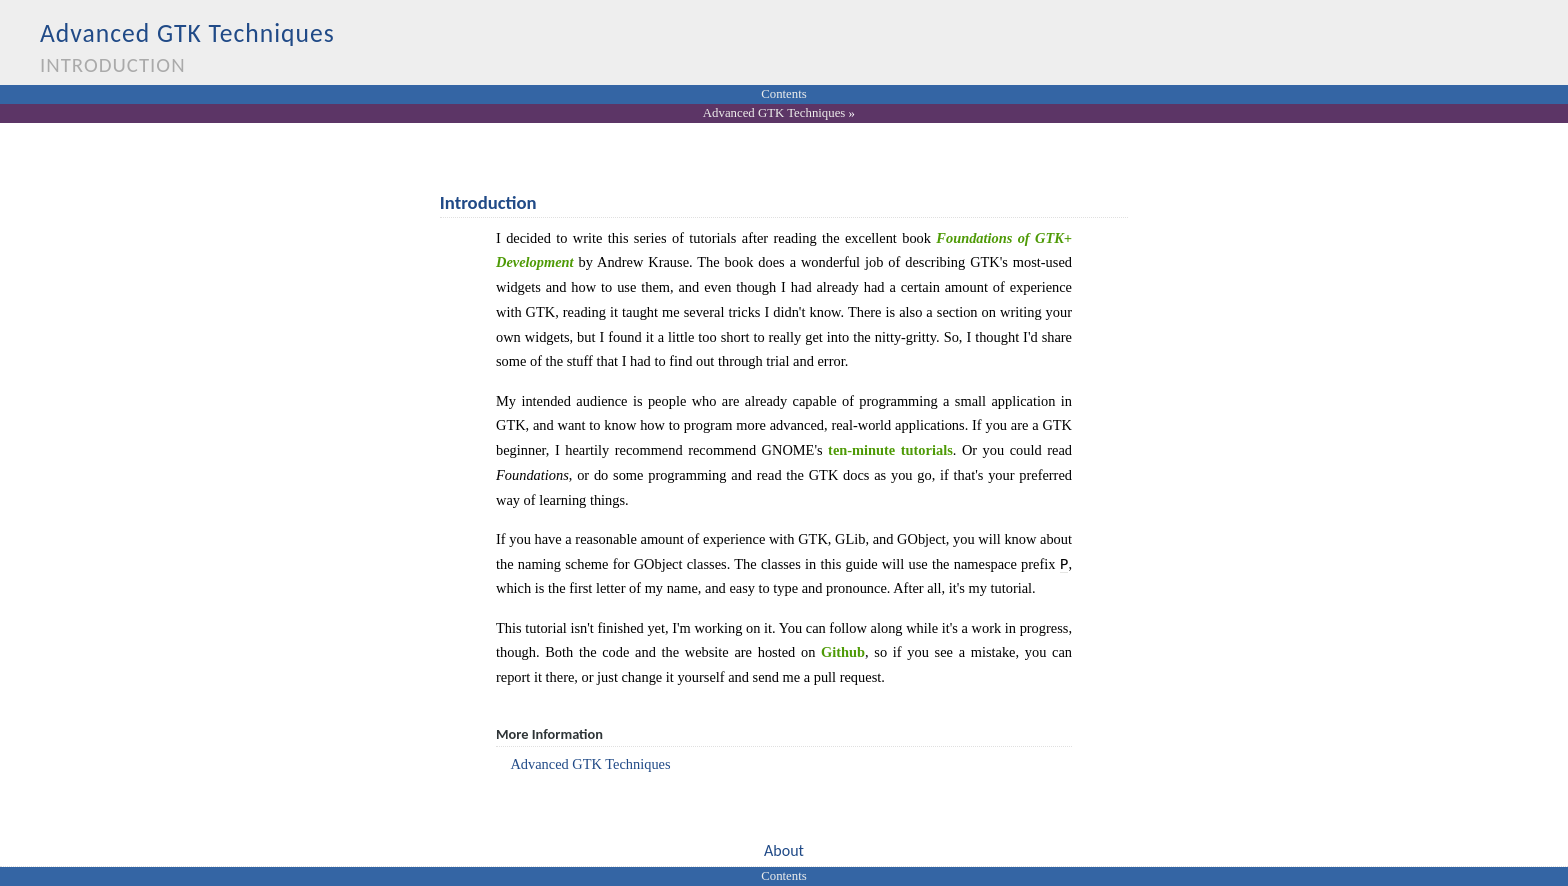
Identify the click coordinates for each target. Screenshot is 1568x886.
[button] (784, 851)
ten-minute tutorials (890, 450)
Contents (784, 94)
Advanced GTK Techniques (774, 113)
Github (843, 652)
